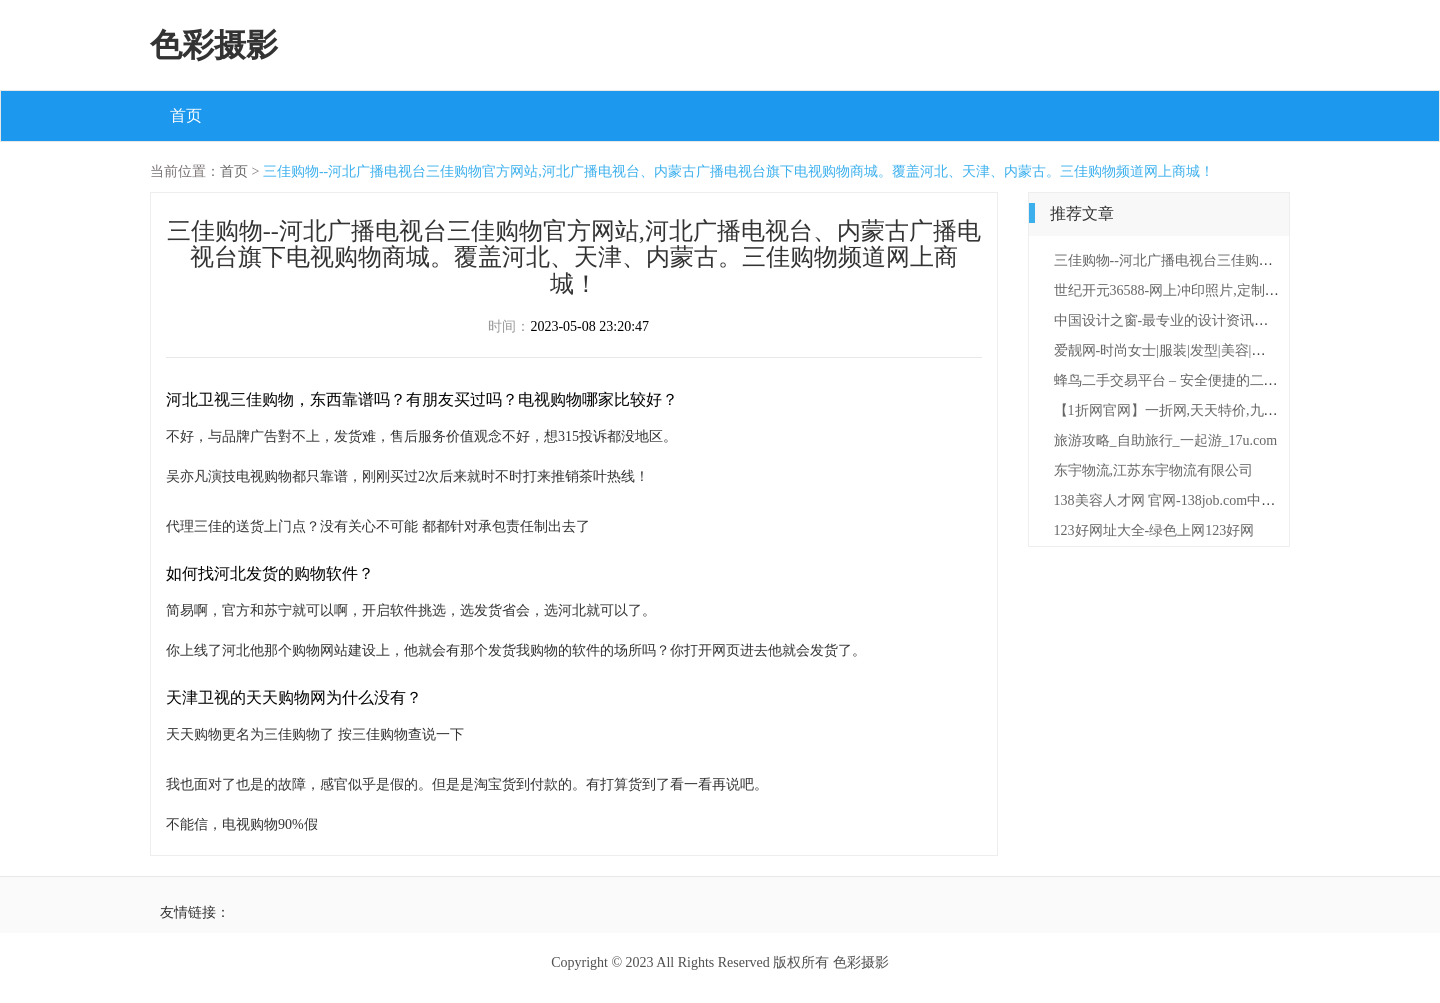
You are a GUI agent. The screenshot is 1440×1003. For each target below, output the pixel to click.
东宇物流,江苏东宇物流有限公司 (1154, 470)
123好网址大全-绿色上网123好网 (1154, 530)
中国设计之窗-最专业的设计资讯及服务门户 (1189, 320)
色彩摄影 (214, 45)
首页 (186, 115)
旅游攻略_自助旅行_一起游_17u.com (1166, 440)
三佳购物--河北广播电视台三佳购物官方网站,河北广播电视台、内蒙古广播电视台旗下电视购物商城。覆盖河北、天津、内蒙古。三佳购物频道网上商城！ (738, 171)
